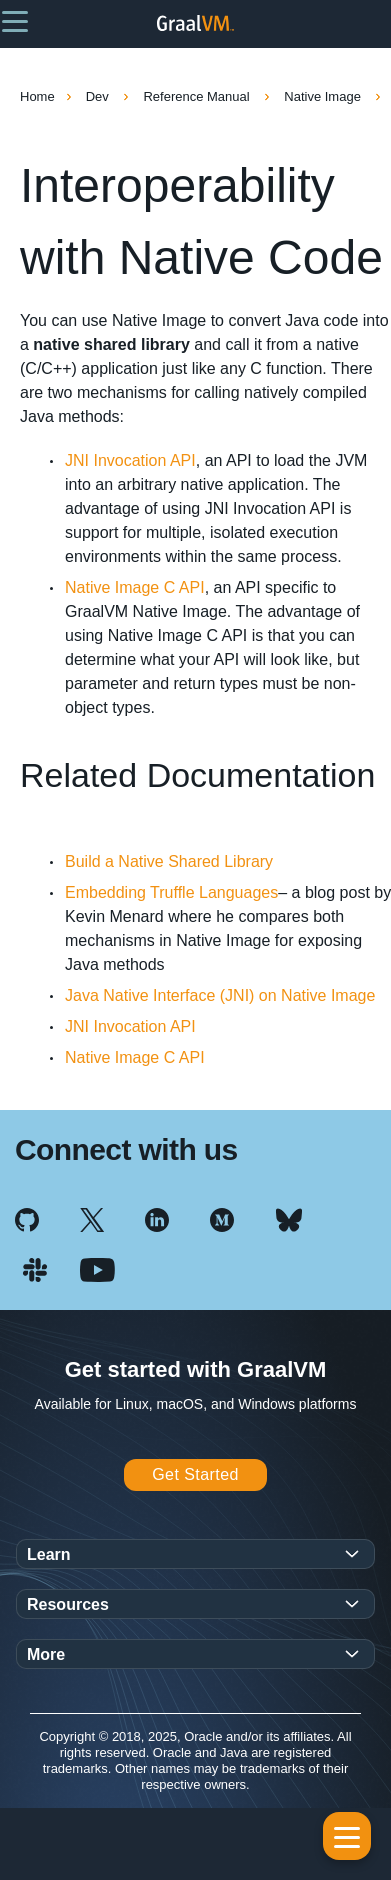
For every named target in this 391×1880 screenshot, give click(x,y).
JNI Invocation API (130, 460)
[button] (15, 20)
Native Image (324, 96)
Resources (68, 1604)
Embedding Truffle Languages (171, 892)
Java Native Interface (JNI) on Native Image (220, 995)
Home (37, 96)
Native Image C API (135, 587)
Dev (99, 96)
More (46, 1654)
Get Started (195, 1474)
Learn (49, 1554)
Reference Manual (198, 96)
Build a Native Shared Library (169, 861)
